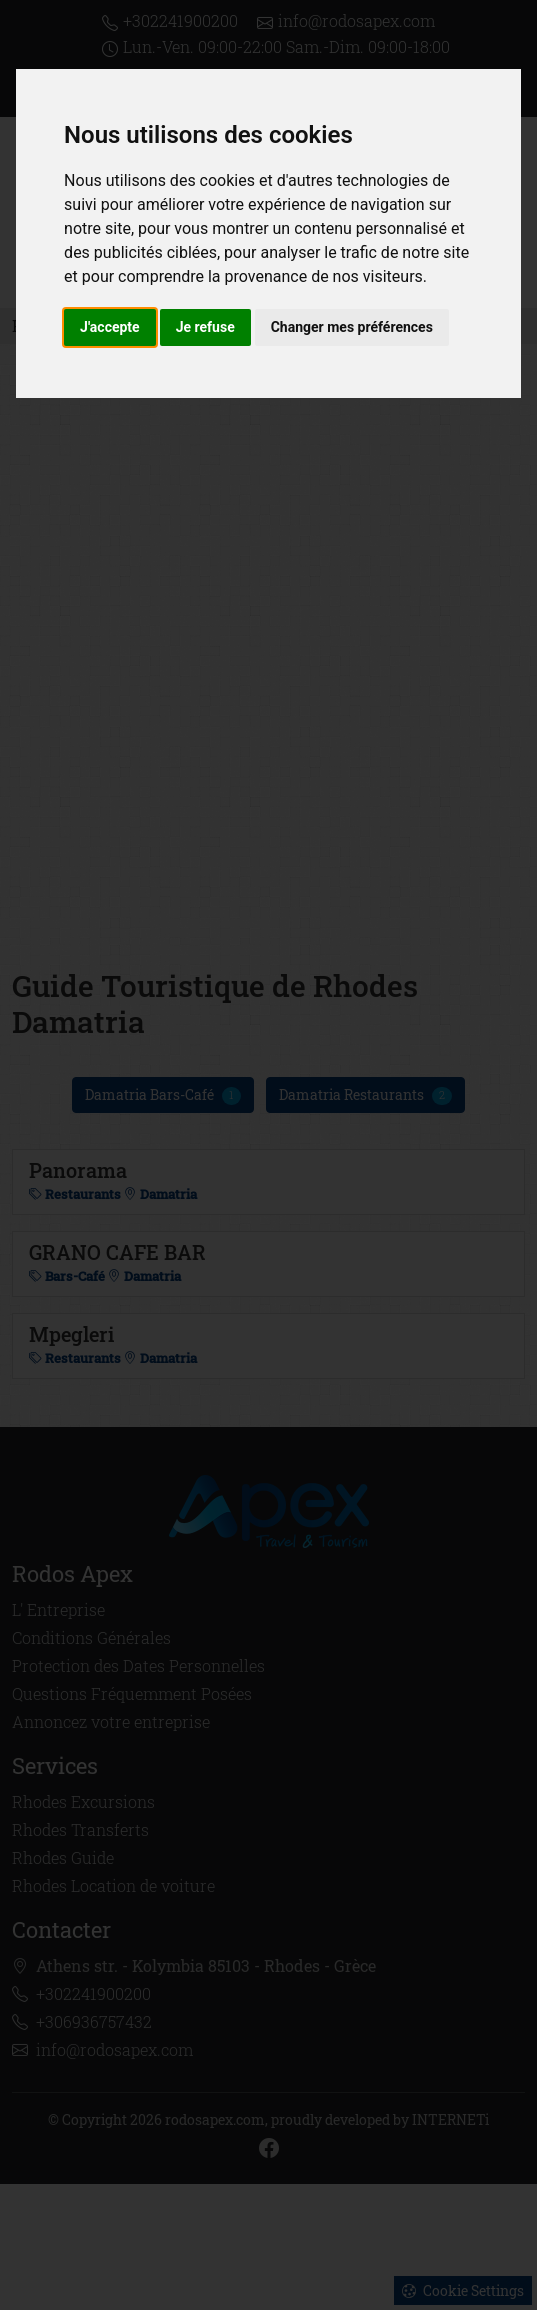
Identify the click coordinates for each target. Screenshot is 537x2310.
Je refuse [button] (205, 327)
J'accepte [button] (110, 327)
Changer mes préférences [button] (352, 327)
